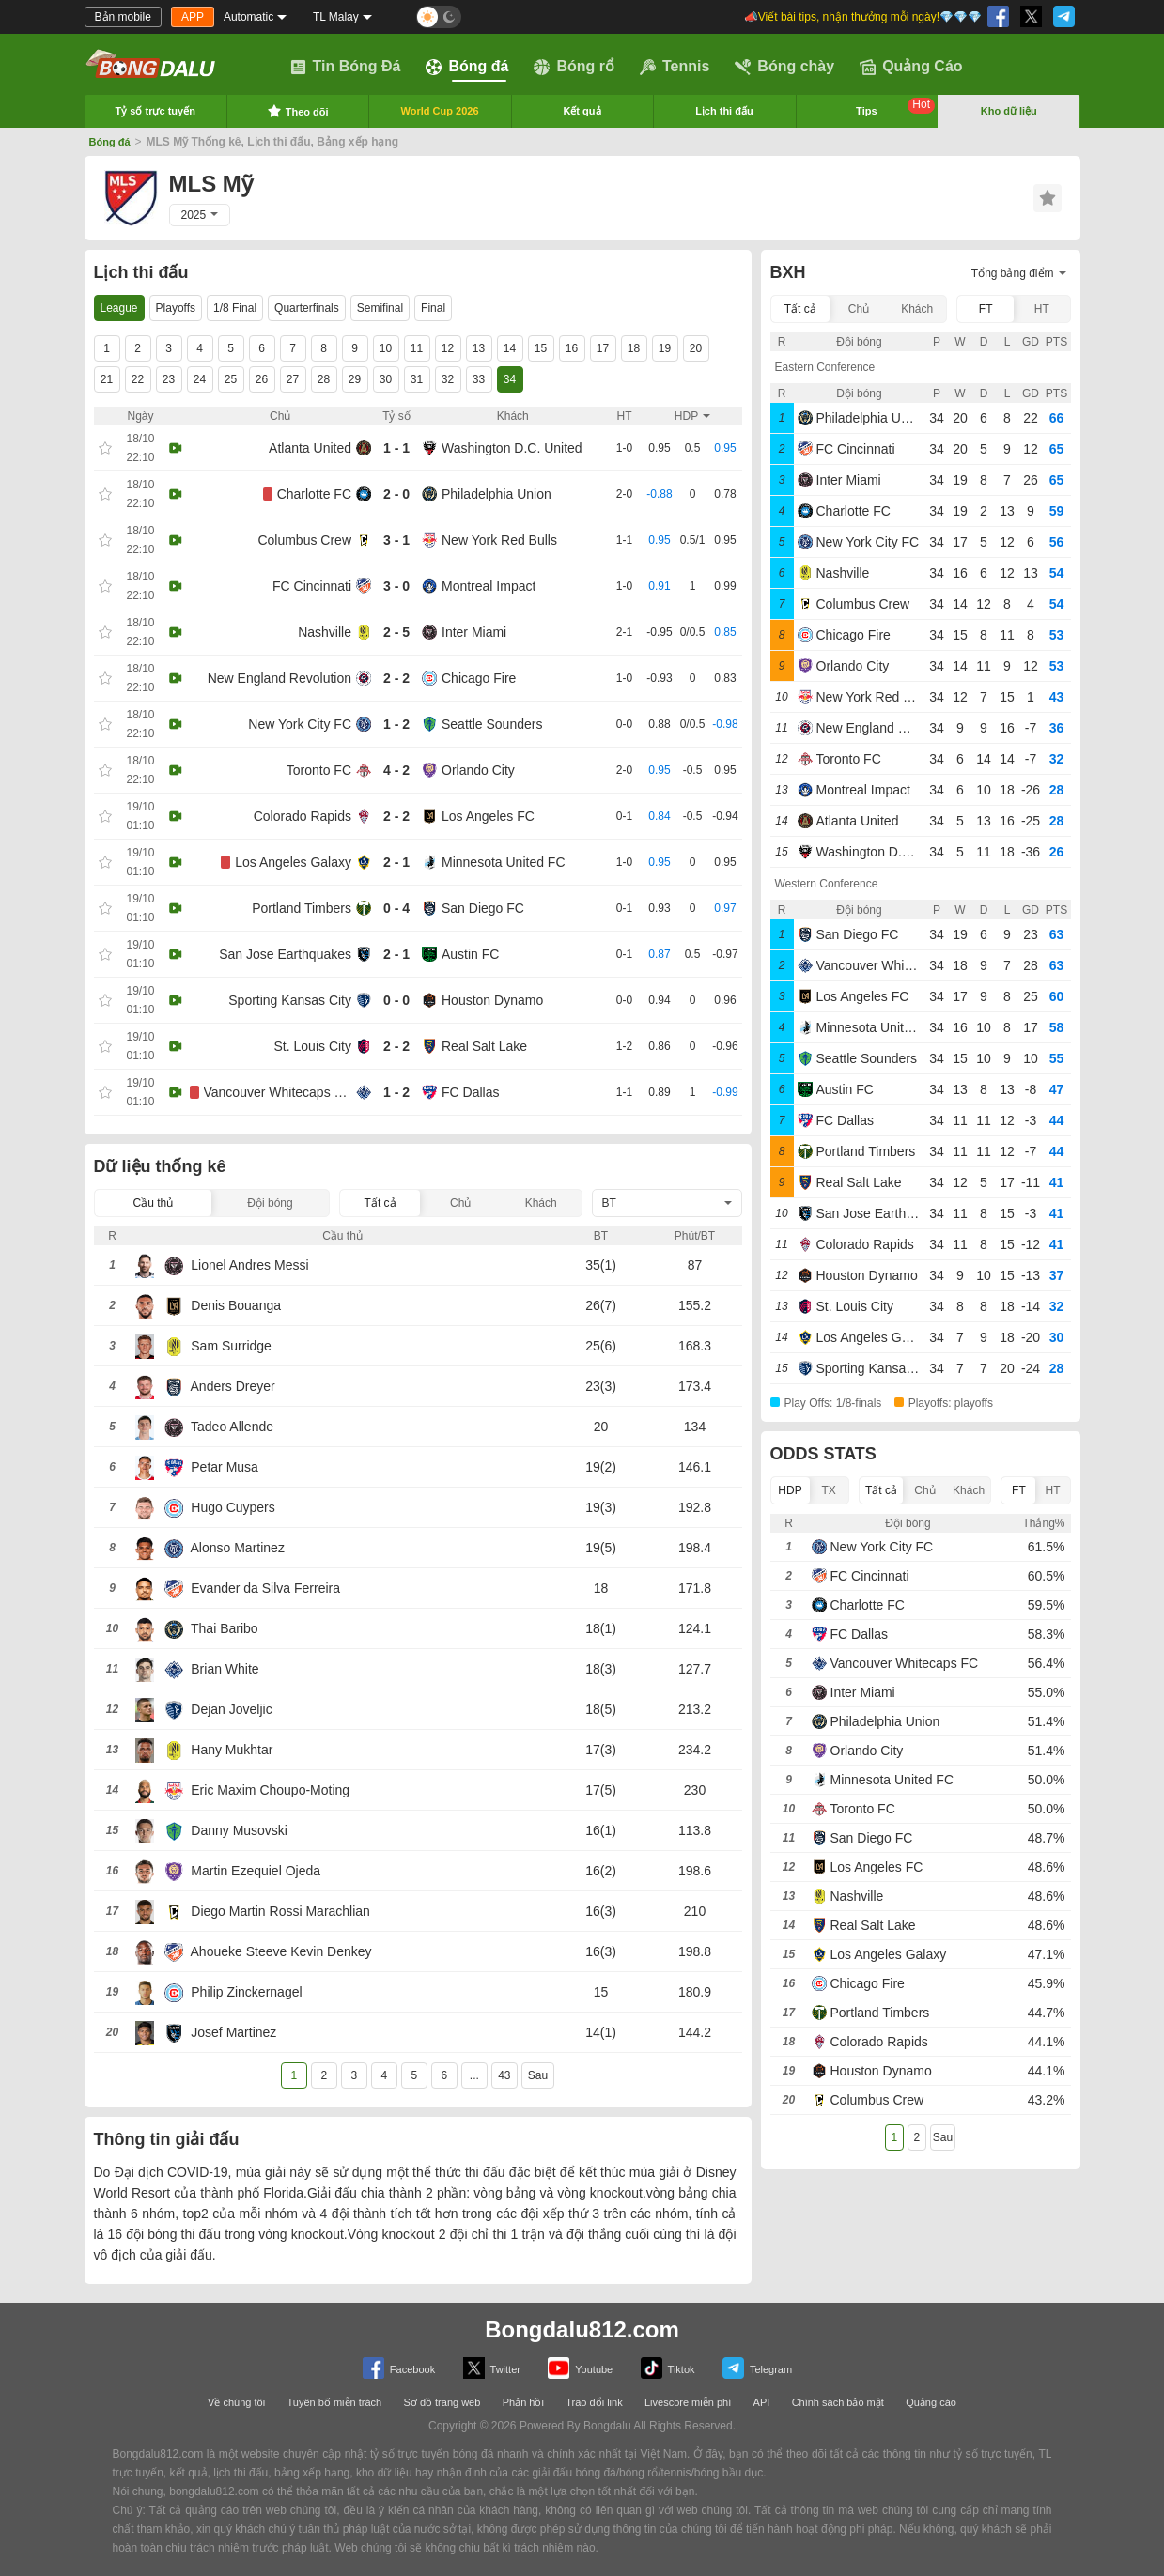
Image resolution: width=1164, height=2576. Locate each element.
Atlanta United (310, 447)
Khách (541, 1203)
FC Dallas (470, 1092)
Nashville (324, 632)
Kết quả (581, 110)
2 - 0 (396, 493)
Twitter (491, 2368)
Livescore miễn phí (687, 2402)
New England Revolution (279, 678)
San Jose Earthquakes (285, 954)
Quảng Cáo (911, 66)
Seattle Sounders (492, 724)
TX (828, 1490)
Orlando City (478, 770)
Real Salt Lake (484, 1046)
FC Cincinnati (311, 586)
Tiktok (668, 2368)
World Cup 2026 (440, 110)
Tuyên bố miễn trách (334, 2402)
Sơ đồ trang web (441, 2402)
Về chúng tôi (236, 2402)
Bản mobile (123, 16)
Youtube (580, 2368)
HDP (789, 1490)
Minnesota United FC (504, 862)
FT (986, 309)
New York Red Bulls (499, 540)
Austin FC (470, 954)
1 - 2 (396, 724)
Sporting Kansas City (289, 1000)
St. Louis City (312, 1046)
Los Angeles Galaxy (293, 862)
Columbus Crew (304, 540)
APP (192, 16)
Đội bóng (269, 1203)
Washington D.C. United (512, 447)
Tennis (674, 66)
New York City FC (299, 724)
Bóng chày (784, 66)
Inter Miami (474, 632)
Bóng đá (467, 66)
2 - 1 (396, 862)
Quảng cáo (931, 2402)
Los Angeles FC (488, 816)
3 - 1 (396, 540)
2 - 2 (396, 678)
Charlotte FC (314, 493)
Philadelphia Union (496, 493)
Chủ (460, 1203)
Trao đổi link (594, 2402)
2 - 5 (396, 632)
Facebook (399, 2368)
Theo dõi (298, 110)
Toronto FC (319, 770)
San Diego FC (483, 908)
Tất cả (380, 1203)
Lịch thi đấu (724, 110)
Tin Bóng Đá (345, 66)
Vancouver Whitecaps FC (278, 1092)
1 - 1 (396, 447)
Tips (895, 107)
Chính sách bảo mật (838, 2402)
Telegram (757, 2368)
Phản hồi (523, 2402)
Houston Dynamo (492, 1000)
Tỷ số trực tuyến (155, 110)
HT (1041, 309)
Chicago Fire (479, 678)
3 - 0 (396, 586)
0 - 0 (396, 1000)
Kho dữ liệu (1009, 110)
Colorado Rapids (302, 816)
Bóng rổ (574, 66)
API (761, 2402)
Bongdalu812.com (582, 2329)
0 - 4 (396, 908)
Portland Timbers (301, 908)
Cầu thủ (152, 1203)
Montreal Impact (488, 586)
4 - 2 (396, 770)
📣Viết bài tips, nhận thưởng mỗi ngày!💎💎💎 (862, 16)
